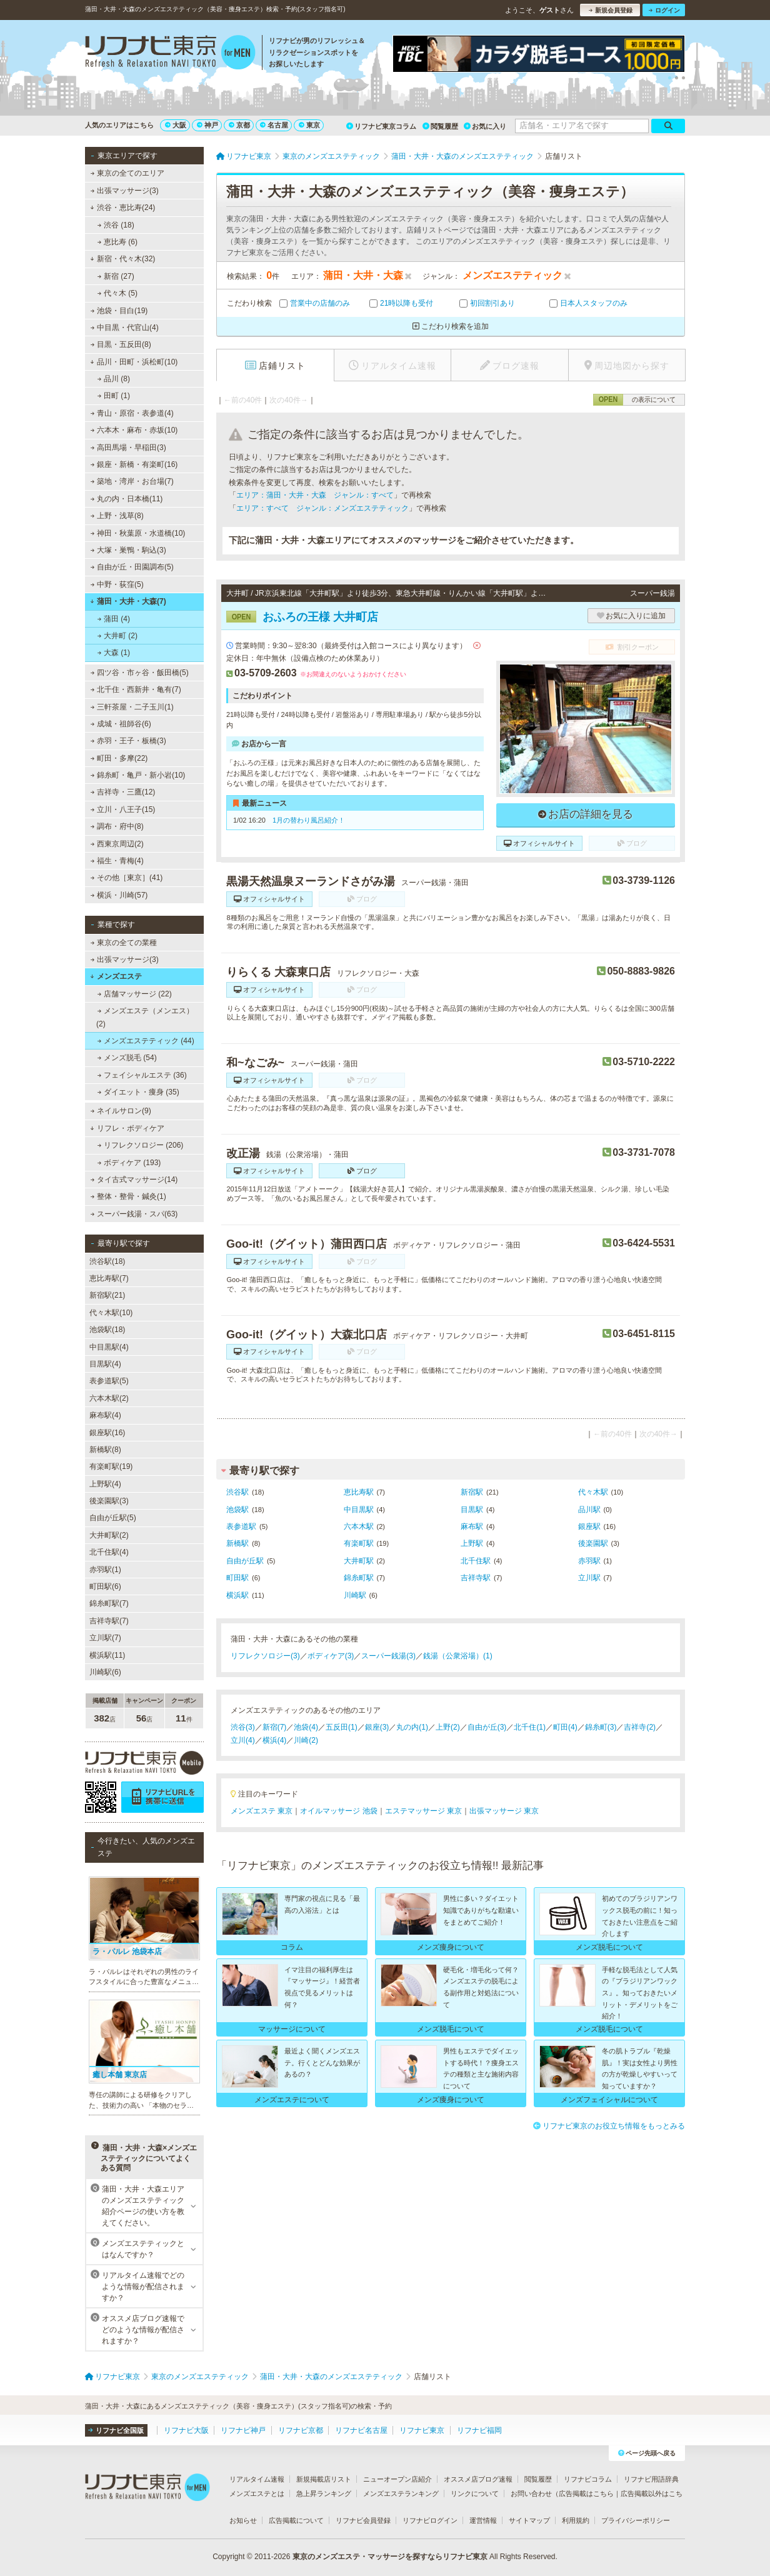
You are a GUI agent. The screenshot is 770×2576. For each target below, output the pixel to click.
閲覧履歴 (440, 126)
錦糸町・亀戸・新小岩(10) (138, 775)
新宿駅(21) (107, 1295)
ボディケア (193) (129, 1162)
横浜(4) (274, 1740)
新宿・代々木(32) (122, 258)
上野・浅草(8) (117, 515)
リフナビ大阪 (186, 2430)
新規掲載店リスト (323, 2479)
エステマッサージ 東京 (423, 1811)
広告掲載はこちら (586, 2493)
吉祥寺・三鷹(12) (123, 792)
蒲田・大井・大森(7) (128, 601)
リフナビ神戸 (243, 2430)
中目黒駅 (359, 1509)
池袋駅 (237, 1509)
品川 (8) (114, 378)
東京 (309, 125)
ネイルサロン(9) (121, 1110)
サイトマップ (529, 2520)
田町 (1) (114, 395)
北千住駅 (476, 1560)
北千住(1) (530, 1727)
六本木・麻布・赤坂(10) (134, 430)
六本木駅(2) (109, 1398)
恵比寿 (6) (118, 242)
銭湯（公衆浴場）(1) (457, 1655)
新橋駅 (237, 1543)
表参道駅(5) (109, 1380)
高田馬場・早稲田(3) (128, 447)
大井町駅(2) (109, 1535)
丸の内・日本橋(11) (127, 498)
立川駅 (589, 1577)
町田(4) (565, 1727)
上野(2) (448, 1727)
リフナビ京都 (300, 2430)
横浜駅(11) (107, 1655)
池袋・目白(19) (119, 310)
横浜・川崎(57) (119, 895)
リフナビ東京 (421, 2430)
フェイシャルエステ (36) (142, 1075)
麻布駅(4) (105, 1415)
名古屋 (274, 125)
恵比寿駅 (359, 1492)
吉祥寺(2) (640, 1727)
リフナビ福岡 (479, 2430)
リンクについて (475, 2493)
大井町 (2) (118, 635)
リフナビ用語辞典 (651, 2479)
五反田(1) (342, 1727)
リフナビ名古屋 (361, 2430)
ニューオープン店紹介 (397, 2479)
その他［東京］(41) (127, 877)
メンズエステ (116, 976)
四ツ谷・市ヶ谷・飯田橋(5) (140, 672)
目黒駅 (472, 1509)
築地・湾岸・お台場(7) (132, 481)
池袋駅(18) (107, 1329)
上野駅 (472, 1543)
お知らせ (243, 2520)
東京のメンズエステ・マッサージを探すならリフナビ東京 (390, 2556)
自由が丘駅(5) (112, 1517)
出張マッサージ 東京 (504, 1811)
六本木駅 (359, 1526)
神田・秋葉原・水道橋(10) (138, 533)
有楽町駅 (359, 1543)
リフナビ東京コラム (381, 126)
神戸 (207, 125)
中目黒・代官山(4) (125, 327)
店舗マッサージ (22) (135, 994)
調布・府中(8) (117, 826)
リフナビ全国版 (116, 2430)
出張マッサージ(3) (125, 190)
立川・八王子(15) (123, 809)
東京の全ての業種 (124, 942)
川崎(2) (306, 1740)
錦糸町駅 (359, 1577)
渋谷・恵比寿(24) (122, 207)
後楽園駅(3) (109, 1500)
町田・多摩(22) (119, 758)
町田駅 (237, 1577)
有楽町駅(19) (110, 1466)
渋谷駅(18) (107, 1261)
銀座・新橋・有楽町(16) (134, 464)
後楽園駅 (593, 1543)
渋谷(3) (243, 1727)
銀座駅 (589, 1526)
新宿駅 (472, 1492)
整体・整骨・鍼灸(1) (128, 1196)
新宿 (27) (116, 276)
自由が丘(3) (487, 1727)
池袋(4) (306, 1727)
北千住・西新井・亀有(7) (136, 689)
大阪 (175, 125)
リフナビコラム (588, 2479)
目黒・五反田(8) (121, 344)
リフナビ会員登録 (363, 2520)
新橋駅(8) (105, 1449)
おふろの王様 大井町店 (302, 617)
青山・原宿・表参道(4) (132, 413)
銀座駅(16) (107, 1432)
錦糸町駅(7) (109, 1603)
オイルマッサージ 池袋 (338, 1811)
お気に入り (485, 126)
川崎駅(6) (105, 1672)
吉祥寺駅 (476, 1577)
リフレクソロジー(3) (265, 1655)
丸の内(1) (412, 1727)
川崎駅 (355, 1595)
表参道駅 (241, 1526)
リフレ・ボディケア (127, 1128)
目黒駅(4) (105, 1364)
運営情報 (483, 2520)
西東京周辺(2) (117, 843)
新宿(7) (274, 1727)
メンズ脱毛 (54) (127, 1057)
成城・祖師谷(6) (121, 723)
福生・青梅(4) (117, 860)
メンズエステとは (256, 2493)
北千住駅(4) (109, 1552)
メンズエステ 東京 (261, 1811)
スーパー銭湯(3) (388, 1655)
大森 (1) (114, 652)
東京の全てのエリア (127, 173)
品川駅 (589, 1509)
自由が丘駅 (245, 1560)
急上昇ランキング (323, 2493)
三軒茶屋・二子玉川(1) (132, 707)
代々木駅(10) (110, 1312)
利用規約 (575, 2520)
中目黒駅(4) (109, 1347)
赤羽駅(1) (105, 1569)
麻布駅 (472, 1526)
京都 (239, 125)
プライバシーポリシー (635, 2520)
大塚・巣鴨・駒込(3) (128, 550)
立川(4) (243, 1740)
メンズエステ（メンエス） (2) (145, 1017)
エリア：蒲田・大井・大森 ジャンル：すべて (315, 495)
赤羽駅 (589, 1560)
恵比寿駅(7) (109, 1278)
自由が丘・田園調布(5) (132, 567)
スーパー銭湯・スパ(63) (134, 1214)
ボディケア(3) (331, 1655)
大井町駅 (359, 1560)
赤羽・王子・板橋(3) (128, 740)
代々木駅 (593, 1492)
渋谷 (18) (116, 225)
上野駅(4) (105, 1484)
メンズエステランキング (401, 2493)
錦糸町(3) (601, 1727)
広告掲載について (296, 2520)
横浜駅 (237, 1595)
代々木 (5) (118, 293)
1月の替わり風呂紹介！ (308, 820)
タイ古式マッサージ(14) (134, 1179)
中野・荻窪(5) (117, 584)
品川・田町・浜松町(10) (134, 362)
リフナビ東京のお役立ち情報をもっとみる (609, 2126)
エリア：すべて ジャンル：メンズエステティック (322, 508)
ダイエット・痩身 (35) (138, 1092)
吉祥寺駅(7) (109, 1620)
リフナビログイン (430, 2520)
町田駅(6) (105, 1586)
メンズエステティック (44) (146, 1040)
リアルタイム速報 (256, 2479)
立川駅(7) (105, 1637)
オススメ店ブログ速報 (478, 2479)
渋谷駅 (237, 1492)
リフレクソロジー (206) (141, 1145)
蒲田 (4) (114, 618)
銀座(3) (377, 1727)
